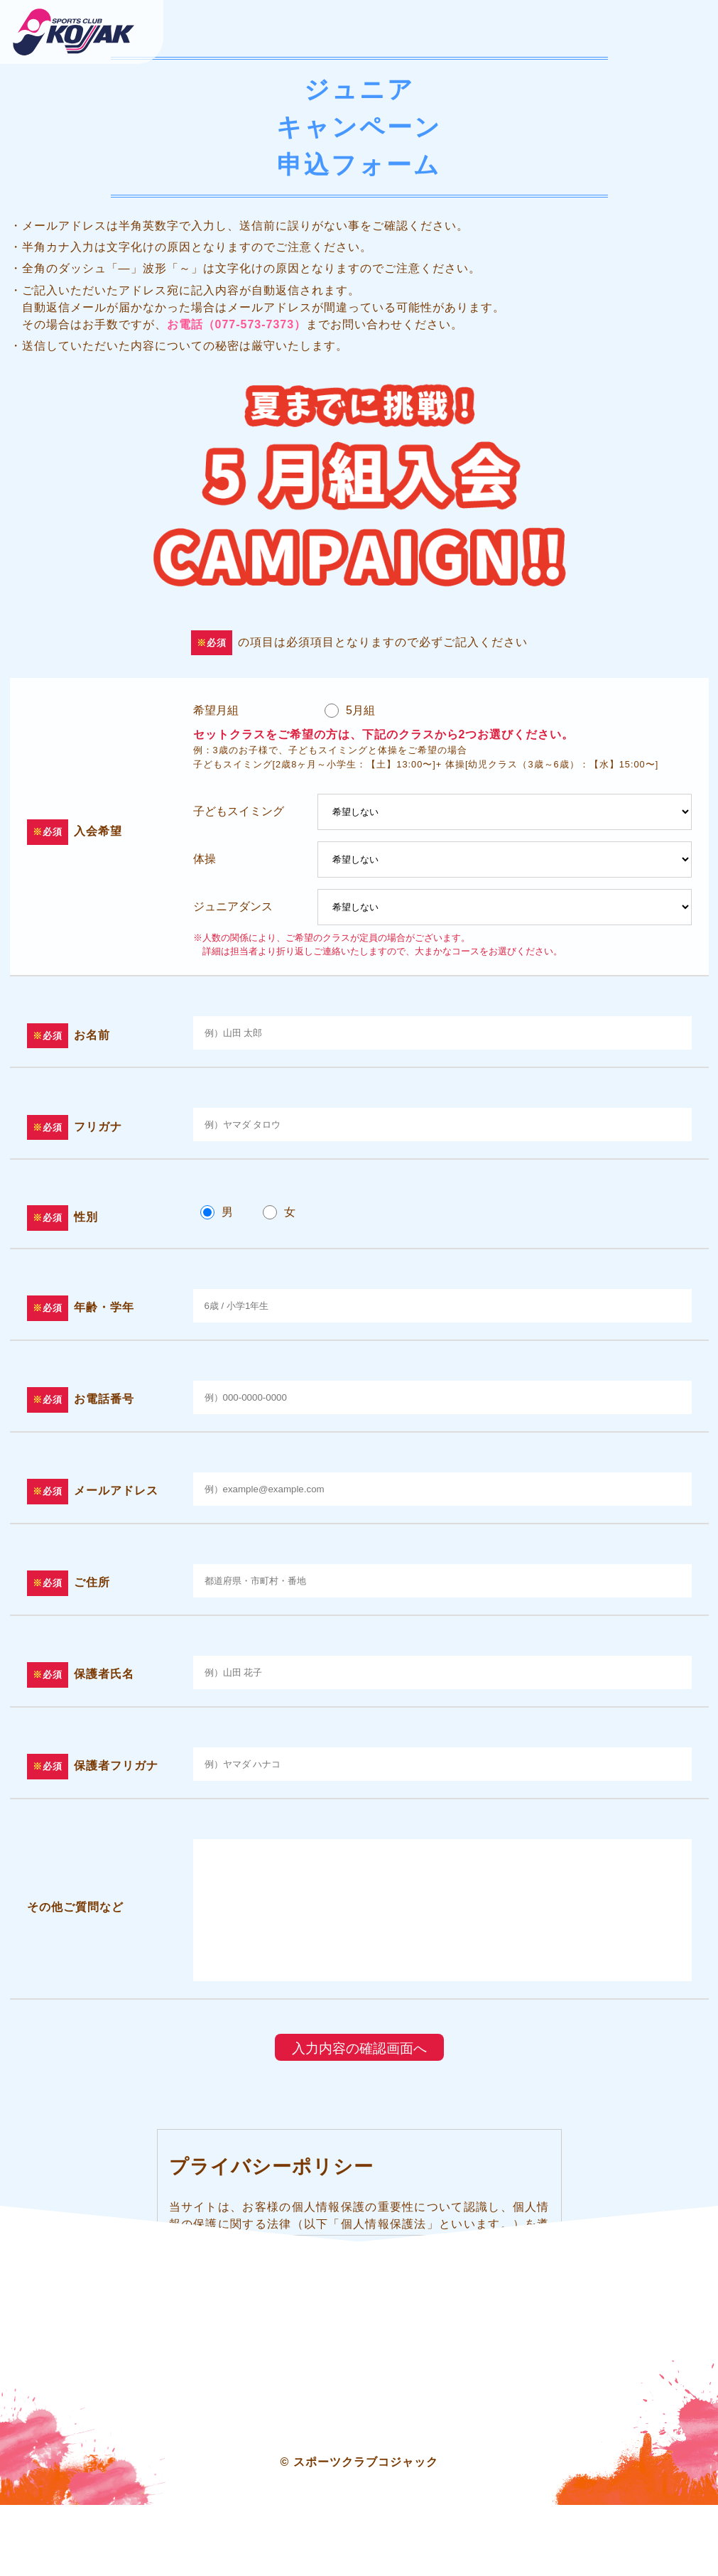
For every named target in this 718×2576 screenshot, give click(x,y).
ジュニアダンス (233, 906)
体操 (204, 859)
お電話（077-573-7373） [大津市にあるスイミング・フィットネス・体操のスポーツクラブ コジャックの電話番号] (237, 324)
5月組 (360, 710)
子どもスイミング (238, 811)
